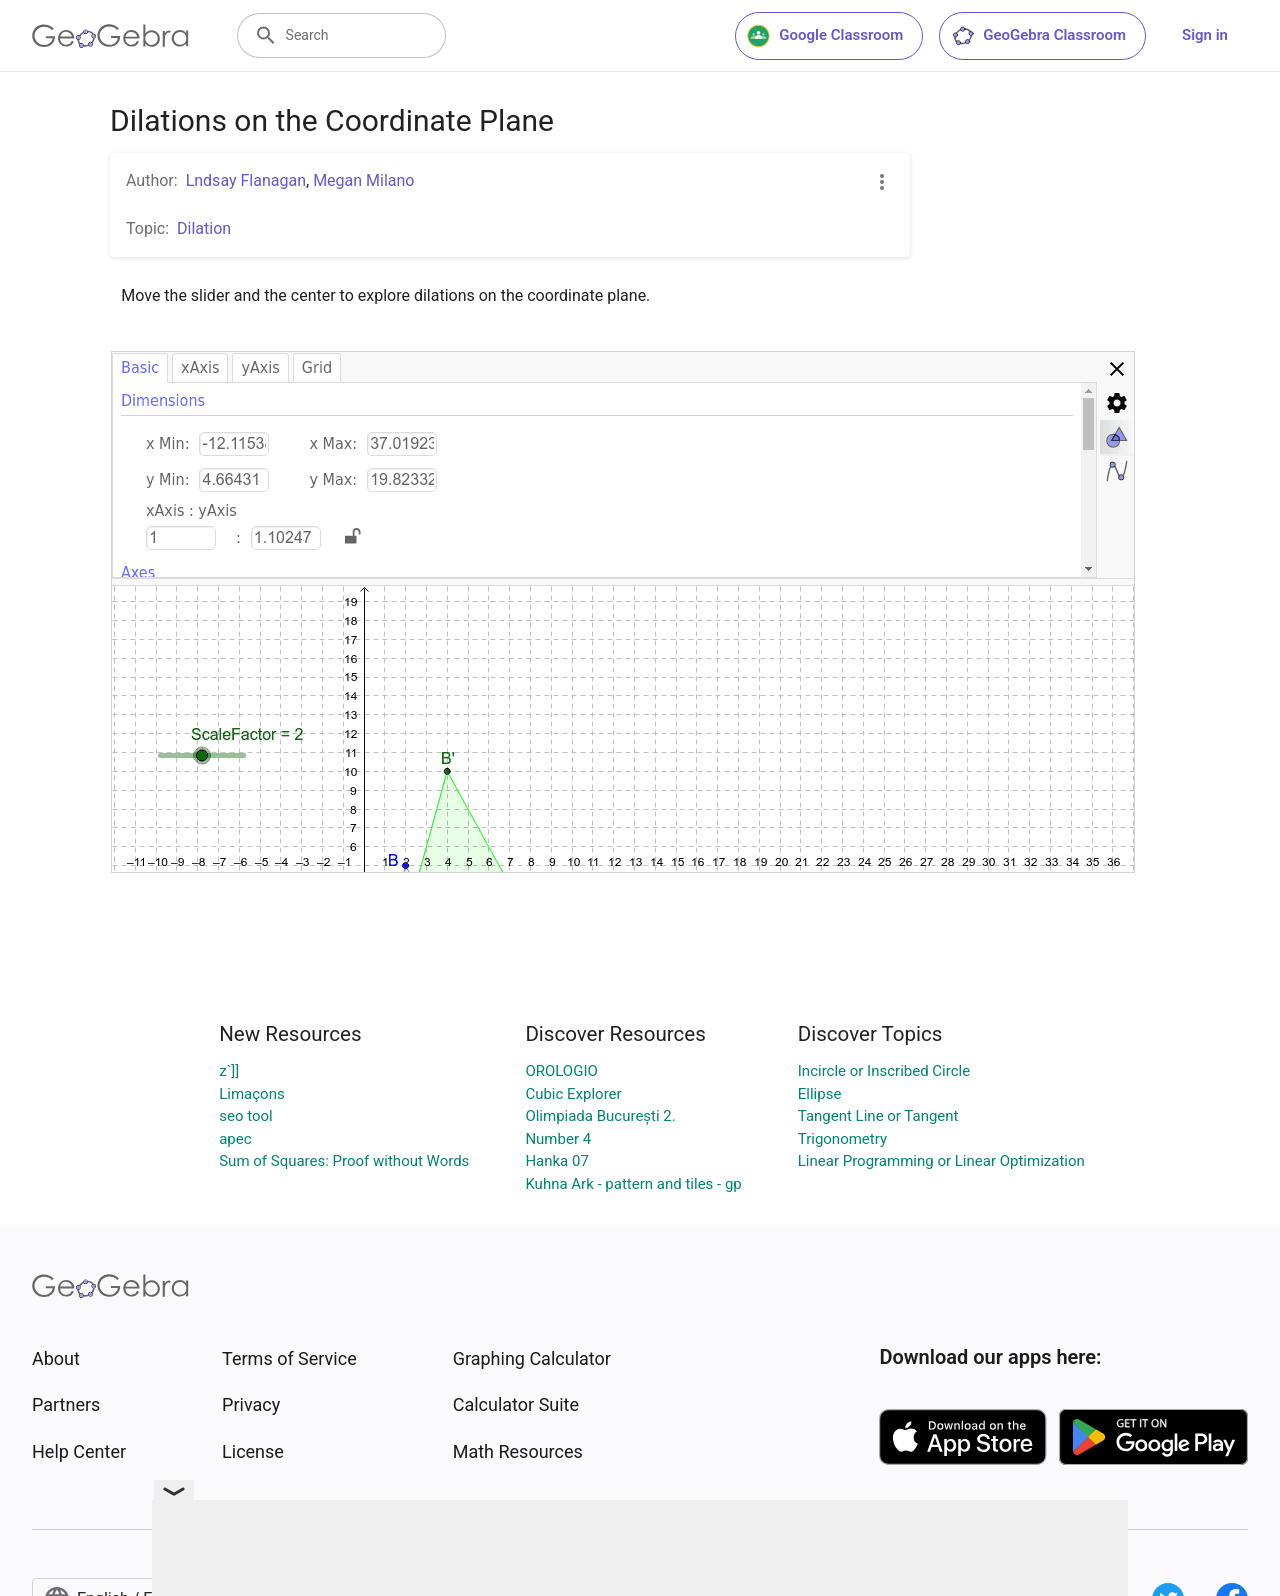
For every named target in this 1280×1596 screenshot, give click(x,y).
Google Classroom (825, 36)
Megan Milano (363, 180)
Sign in (1205, 35)
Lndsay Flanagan (246, 180)
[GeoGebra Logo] (110, 36)
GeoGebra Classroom (1038, 36)
